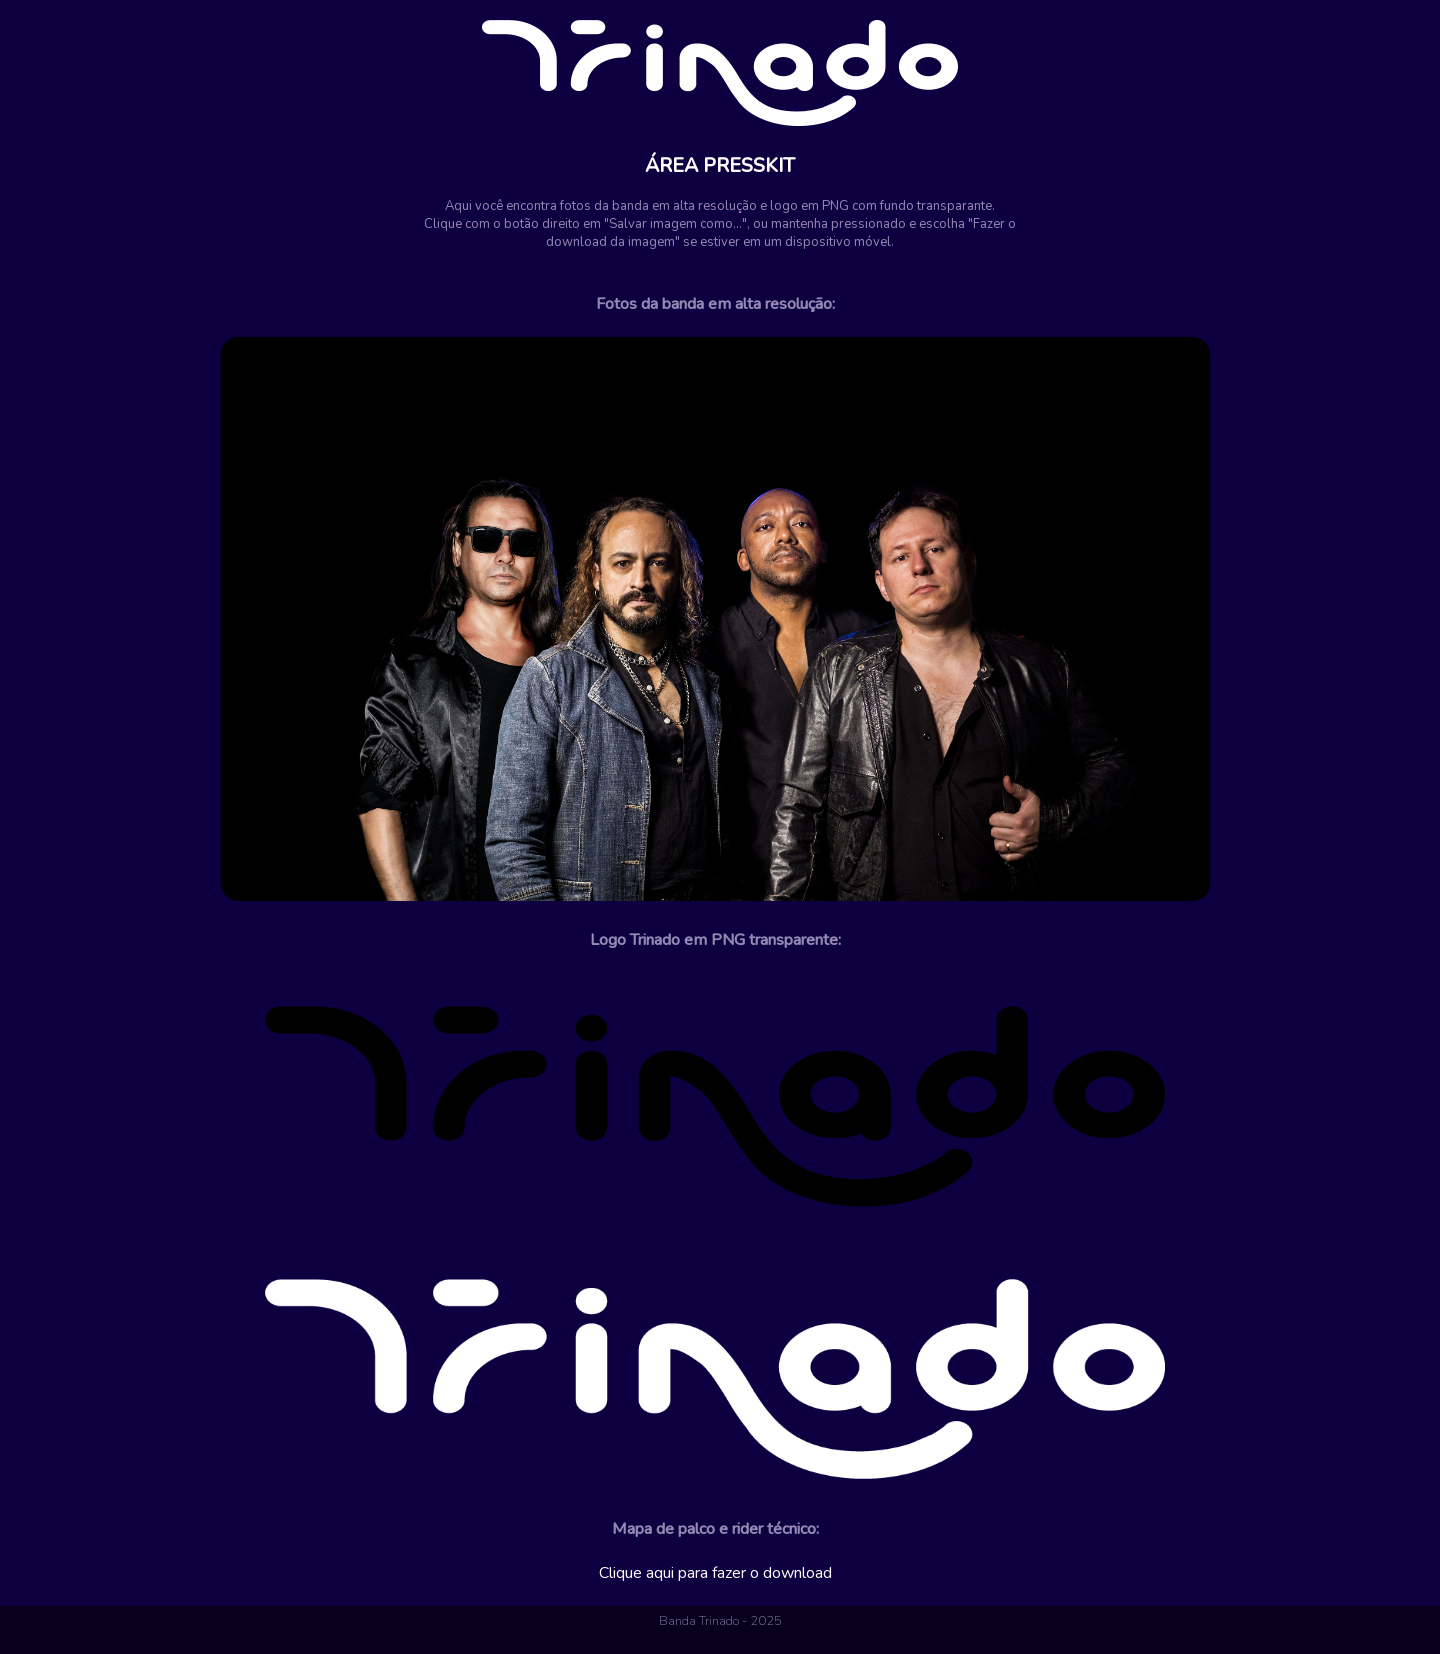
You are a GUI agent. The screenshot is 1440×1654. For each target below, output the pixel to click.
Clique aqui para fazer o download (715, 1573)
